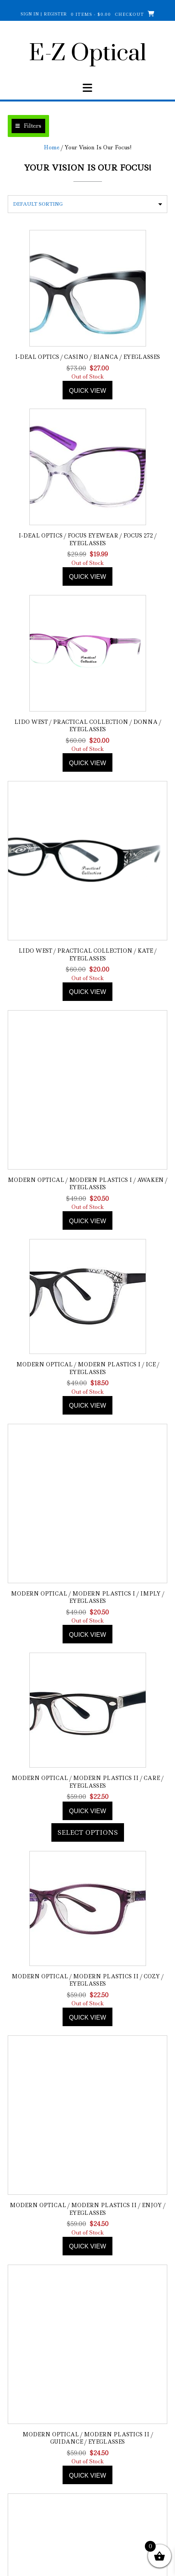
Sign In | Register (43, 14)
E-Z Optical (87, 53)
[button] (28, 126)
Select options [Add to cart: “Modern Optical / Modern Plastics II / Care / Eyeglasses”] (88, 1832)
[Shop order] (87, 204)
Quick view (87, 390)
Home (51, 147)
